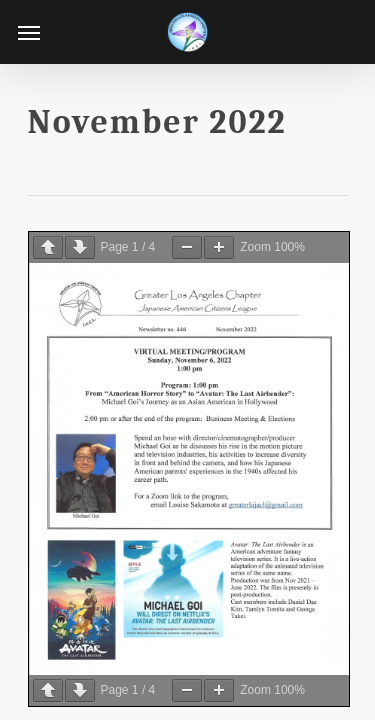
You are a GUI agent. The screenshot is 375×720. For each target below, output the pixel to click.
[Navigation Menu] (29, 32)
